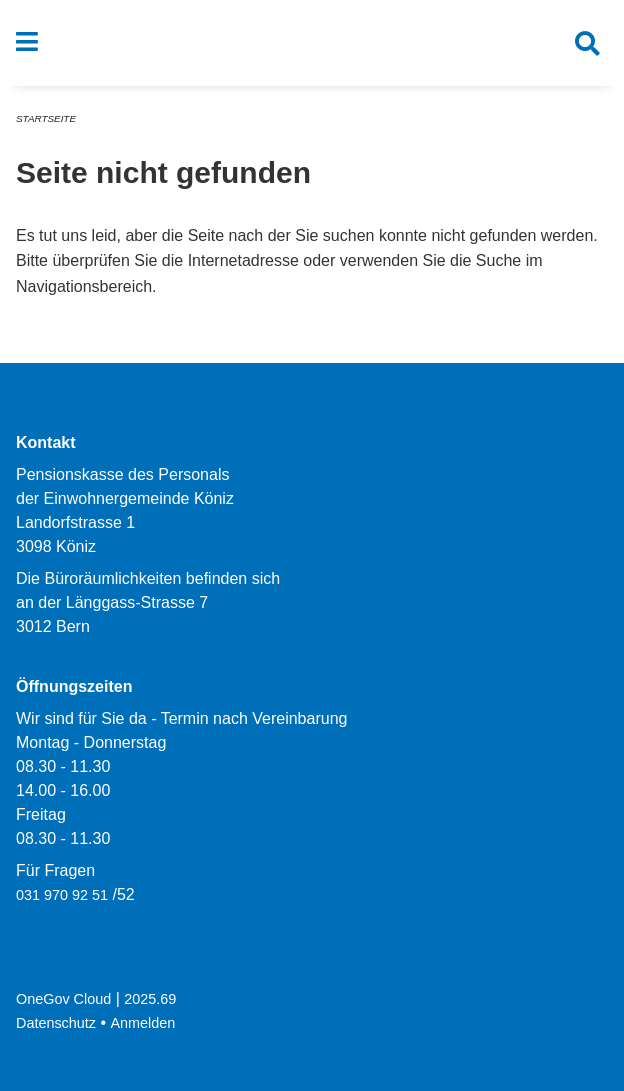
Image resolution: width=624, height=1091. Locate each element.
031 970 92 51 (62, 895)
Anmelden (143, 1023)
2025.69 (150, 999)
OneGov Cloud (63, 999)
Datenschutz (56, 1023)
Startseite (46, 118)
